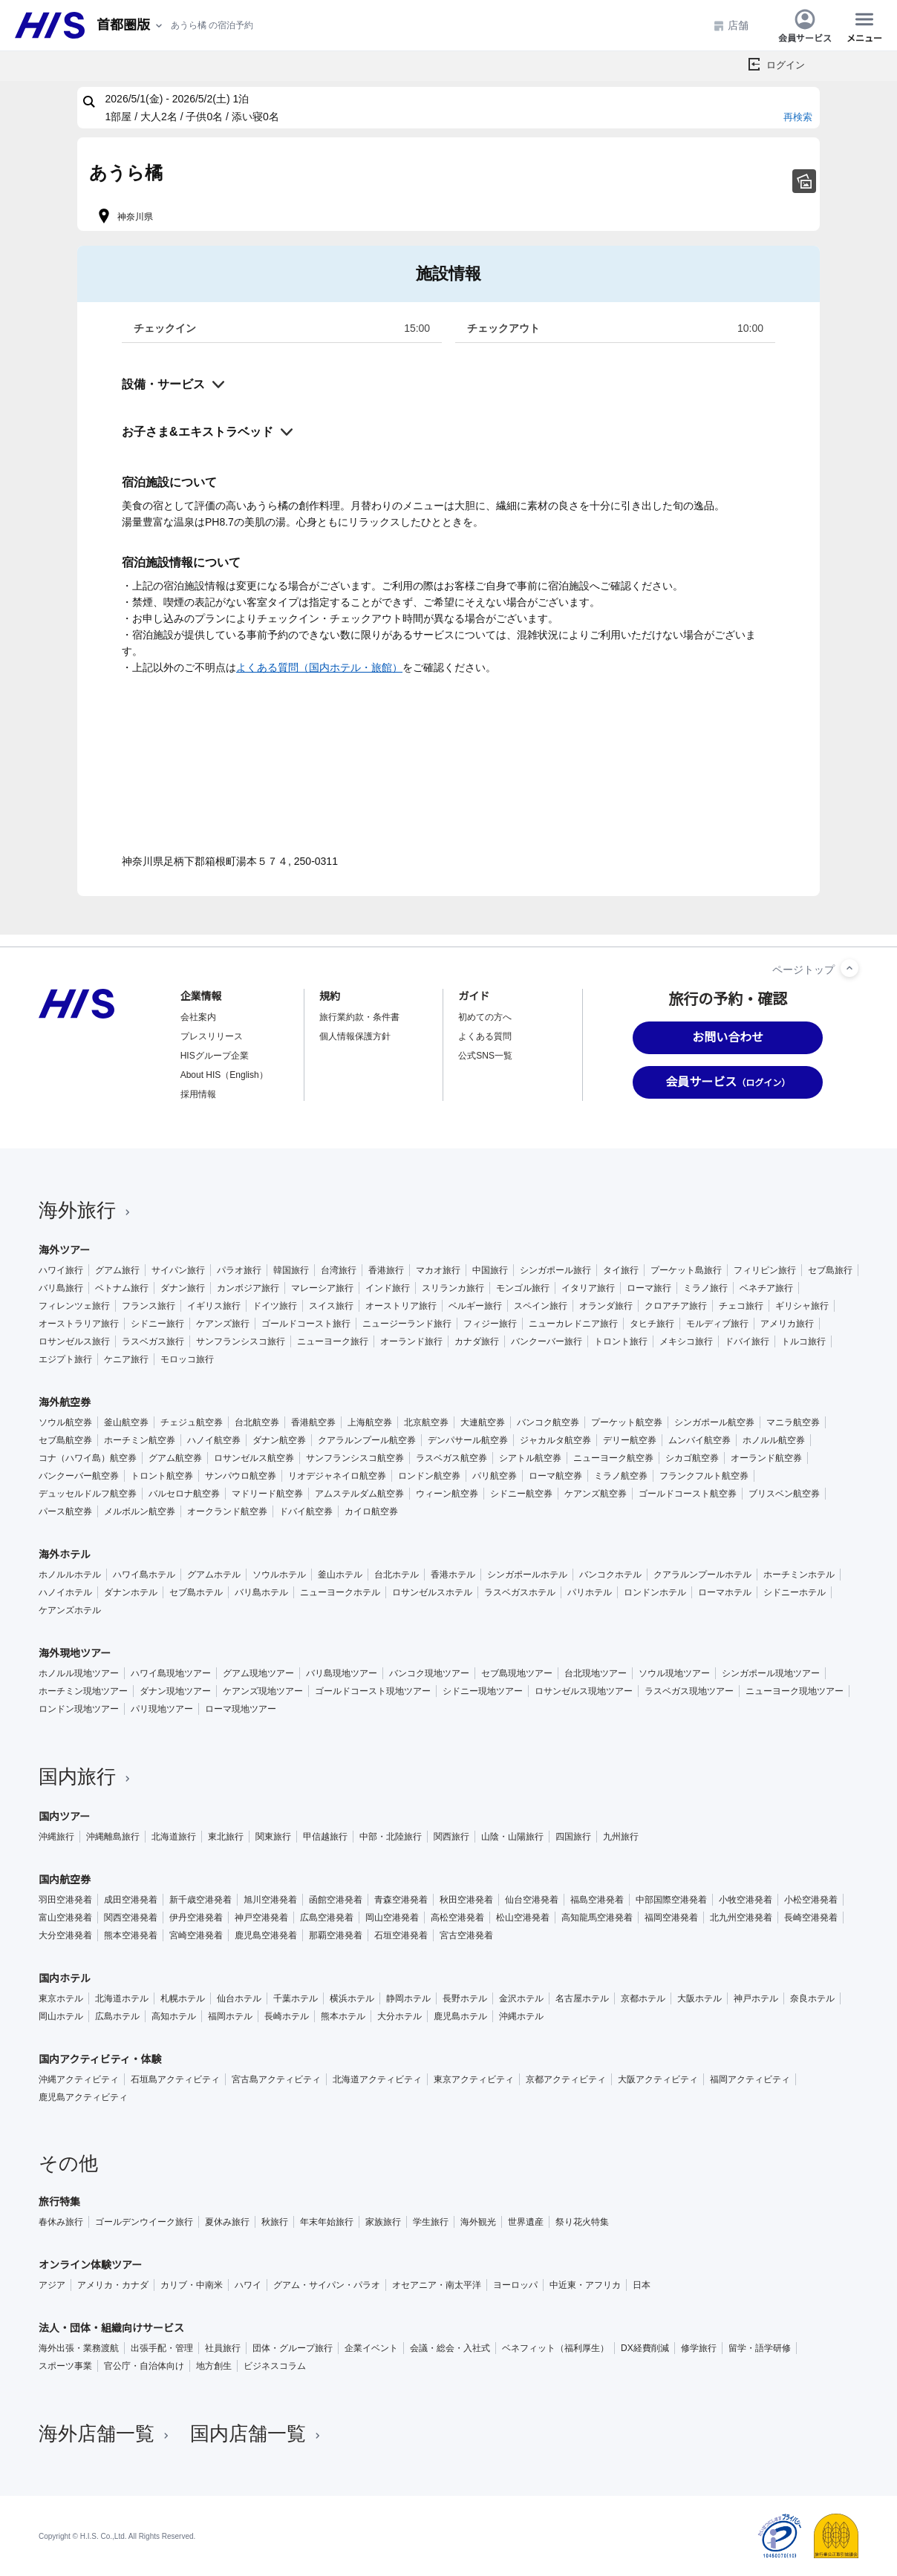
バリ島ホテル (261, 1592)
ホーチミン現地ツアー (83, 1691)
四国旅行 (573, 1836)
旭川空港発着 (270, 1900)
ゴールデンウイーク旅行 (144, 2222)
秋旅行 (274, 2222)
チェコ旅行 (741, 1306)
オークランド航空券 (227, 1511)
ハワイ (248, 2285)
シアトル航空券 (530, 1458)
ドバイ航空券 (306, 1511)
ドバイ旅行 (747, 1341)
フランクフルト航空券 (703, 1476)
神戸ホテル (756, 1998)
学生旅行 (430, 2222)
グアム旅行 (117, 1270)
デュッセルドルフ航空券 (88, 1493)
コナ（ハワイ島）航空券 (88, 1458)
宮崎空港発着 (196, 1935)
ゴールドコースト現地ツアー (373, 1691)
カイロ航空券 (371, 1511)
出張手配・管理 (162, 2348)
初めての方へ (485, 1017)
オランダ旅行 (606, 1306)
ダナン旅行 (182, 1288)
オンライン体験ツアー (90, 2265)
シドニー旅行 (157, 1323)
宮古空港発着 (466, 1935)
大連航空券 (482, 1422)
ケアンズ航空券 (595, 1493)
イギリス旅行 (214, 1306)
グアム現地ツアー (258, 1673)
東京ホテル (61, 1998)
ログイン (785, 65)
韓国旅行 (291, 1270)
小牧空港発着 (745, 1900)
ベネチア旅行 (766, 1288)
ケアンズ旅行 (222, 1323)
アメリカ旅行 (787, 1323)
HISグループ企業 (214, 1055)
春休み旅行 (61, 2222)
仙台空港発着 (531, 1900)
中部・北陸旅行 (390, 1836)
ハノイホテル (65, 1592)
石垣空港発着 (401, 1935)
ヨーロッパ (515, 2285)
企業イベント (371, 2348)
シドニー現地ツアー (483, 1691)
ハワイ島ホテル (144, 1574)
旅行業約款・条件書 (359, 1017)
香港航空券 (313, 1422)
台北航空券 (257, 1422)
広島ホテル (117, 2016)
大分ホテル (399, 2016)
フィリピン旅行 (765, 1270)
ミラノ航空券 (621, 1476)
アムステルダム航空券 (359, 1493)
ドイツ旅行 (274, 1306)
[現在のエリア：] (131, 26)
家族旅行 (383, 2222)
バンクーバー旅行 (546, 1341)
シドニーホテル (794, 1592)
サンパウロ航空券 (240, 1476)
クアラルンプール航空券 (367, 1440)
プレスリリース (211, 1036)
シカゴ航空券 (692, 1458)
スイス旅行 (331, 1306)
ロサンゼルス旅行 (74, 1341)
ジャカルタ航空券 (555, 1440)
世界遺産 (526, 2222)
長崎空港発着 (811, 1917)
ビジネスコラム (275, 2366)
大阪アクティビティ (658, 2079)
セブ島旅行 (830, 1270)
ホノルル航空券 (774, 1440)
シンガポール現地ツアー (771, 1673)
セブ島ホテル (196, 1592)
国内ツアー (64, 1817)
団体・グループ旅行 (292, 2348)
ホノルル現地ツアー (79, 1673)
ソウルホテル (279, 1574)
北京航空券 (426, 1422)
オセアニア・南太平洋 (436, 2285)
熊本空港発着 (130, 1935)
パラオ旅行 (239, 1270)
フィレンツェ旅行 (74, 1306)
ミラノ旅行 (705, 1288)
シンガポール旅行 (555, 1270)
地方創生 (214, 2366)
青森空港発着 (401, 1900)
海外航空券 (65, 1402)
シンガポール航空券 (714, 1422)
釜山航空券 (126, 1422)
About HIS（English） (224, 1075)
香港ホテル (453, 1574)
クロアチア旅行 (676, 1306)
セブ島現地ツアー (516, 1673)
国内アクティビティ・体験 (100, 2059)
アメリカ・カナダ (113, 2285)
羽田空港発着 (65, 1900)
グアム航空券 (175, 1458)
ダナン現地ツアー (175, 1691)
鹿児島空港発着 (266, 1935)
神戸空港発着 (261, 1917)
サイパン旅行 (178, 1270)
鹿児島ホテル (460, 2016)
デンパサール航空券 (468, 1440)
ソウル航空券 (65, 1422)
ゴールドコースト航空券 (688, 1493)
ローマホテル (724, 1592)
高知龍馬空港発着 (597, 1917)
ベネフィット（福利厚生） (555, 2348)
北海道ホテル (122, 1998)
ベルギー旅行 (475, 1306)
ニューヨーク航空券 (613, 1458)
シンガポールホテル (527, 1574)
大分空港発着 (65, 1935)
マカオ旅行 (438, 1270)
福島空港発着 (597, 1900)
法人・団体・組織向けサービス (111, 2328)
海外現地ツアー (75, 1653)
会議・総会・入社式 (450, 2348)
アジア (52, 2285)
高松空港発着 (457, 1917)
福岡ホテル (230, 2016)
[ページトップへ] (849, 968)
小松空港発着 (811, 1900)
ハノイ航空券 (214, 1440)
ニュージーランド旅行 (406, 1323)
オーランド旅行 (411, 1341)
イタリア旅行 (588, 1288)
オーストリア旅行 (401, 1306)
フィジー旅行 (490, 1323)
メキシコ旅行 (686, 1341)
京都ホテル (643, 1998)
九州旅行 (621, 1836)
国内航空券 (65, 1880)
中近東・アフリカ (585, 2285)
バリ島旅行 (61, 1288)
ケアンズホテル (70, 1610)
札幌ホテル (182, 1998)
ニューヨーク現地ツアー (795, 1691)
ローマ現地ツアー (240, 1709)
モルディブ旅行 (717, 1323)
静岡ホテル (408, 1998)
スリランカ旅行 (453, 1288)
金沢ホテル (521, 1998)
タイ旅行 (621, 1270)
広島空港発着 (326, 1917)
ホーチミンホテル (799, 1574)
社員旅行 (223, 2348)
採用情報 (198, 1094)
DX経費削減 (645, 2348)
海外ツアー (64, 1250)
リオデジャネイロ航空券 (337, 1476)
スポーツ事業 (65, 2366)
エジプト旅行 (65, 1359)
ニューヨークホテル (340, 1592)
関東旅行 (273, 1836)
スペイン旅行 (540, 1306)
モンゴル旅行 (522, 1288)
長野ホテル (465, 1998)
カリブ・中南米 (191, 2285)
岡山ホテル (61, 2016)
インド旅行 (387, 1288)
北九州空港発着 (741, 1917)
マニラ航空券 (793, 1422)
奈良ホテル (812, 1998)
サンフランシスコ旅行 (240, 1341)
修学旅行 (699, 2348)
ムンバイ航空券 (699, 1440)
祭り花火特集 (582, 2222)
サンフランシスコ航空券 (355, 1458)
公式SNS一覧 (485, 1055)
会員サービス (805, 25)
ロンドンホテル (655, 1592)
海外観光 (478, 2222)
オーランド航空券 (766, 1458)
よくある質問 (485, 1036)
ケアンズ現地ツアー (263, 1691)
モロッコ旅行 (187, 1359)
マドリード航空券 (267, 1493)
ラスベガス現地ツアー (689, 1691)
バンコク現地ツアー (429, 1673)
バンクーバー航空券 (79, 1476)
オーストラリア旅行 (79, 1323)
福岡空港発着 (671, 1917)
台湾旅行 (338, 1270)
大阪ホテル (699, 1998)
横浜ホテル (352, 1998)
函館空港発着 (335, 1900)
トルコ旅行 (803, 1341)
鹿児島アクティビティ (83, 2097)
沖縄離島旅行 (113, 1836)
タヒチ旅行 (652, 1323)
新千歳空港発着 (200, 1900)
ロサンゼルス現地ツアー (584, 1691)
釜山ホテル (340, 1574)
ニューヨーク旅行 (332, 1341)
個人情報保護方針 (355, 1036)
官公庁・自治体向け (144, 2366)
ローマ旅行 (649, 1288)
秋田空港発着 (466, 1900)
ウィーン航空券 (447, 1493)
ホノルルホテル (70, 1574)
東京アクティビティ (474, 2079)
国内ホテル (65, 1978)
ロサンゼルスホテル (432, 1592)
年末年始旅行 (326, 2222)
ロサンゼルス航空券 (254, 1458)
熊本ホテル (343, 2016)
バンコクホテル (610, 1574)
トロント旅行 (621, 1341)
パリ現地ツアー (162, 1709)
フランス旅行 (148, 1306)
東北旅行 (226, 1836)
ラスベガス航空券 (451, 1458)
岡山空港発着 (392, 1917)
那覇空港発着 (335, 1935)
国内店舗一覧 (257, 2433)
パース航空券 (65, 1511)
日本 (641, 2285)
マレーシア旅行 (322, 1288)
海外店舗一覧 (105, 2433)
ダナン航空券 (279, 1440)
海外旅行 (86, 1210)
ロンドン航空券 (429, 1476)
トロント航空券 (162, 1476)
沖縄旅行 (56, 1836)
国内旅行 (86, 1776)
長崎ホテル (286, 2016)
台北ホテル (396, 1574)
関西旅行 (451, 1836)
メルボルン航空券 (139, 1511)
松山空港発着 (522, 1917)
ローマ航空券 (555, 1476)
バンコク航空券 (548, 1422)
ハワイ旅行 (61, 1270)
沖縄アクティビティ (79, 2079)
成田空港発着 (130, 1900)
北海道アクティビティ (377, 2079)
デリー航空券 (629, 1440)
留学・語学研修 (759, 2348)
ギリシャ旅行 (802, 1306)
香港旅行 (386, 1270)
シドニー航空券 (521, 1493)
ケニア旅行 (126, 1359)
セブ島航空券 (65, 1440)
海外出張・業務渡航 (79, 2348)
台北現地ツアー (595, 1673)
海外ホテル (65, 1554)
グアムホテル (214, 1574)
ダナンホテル (130, 1592)
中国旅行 (490, 1270)
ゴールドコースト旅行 (305, 1323)
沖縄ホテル (521, 2016)
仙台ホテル (239, 1998)
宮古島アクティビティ (276, 2079)
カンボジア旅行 (248, 1288)
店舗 (730, 25)
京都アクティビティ (566, 2079)
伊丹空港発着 (196, 1917)
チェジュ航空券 (191, 1422)
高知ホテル (173, 2016)
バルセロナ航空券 (184, 1493)
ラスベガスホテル (519, 1592)
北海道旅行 (173, 1836)
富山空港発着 (65, 1917)
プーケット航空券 (626, 1422)
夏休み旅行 (227, 2222)
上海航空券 (370, 1422)
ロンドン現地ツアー (79, 1709)
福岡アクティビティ (750, 2079)
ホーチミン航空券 (139, 1440)
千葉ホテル (295, 1998)
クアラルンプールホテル (702, 1574)
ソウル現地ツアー (674, 1673)
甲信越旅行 (325, 1836)
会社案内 (198, 1017)
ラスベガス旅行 (153, 1341)
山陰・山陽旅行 (512, 1836)
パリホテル (589, 1592)
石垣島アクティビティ (175, 2079)
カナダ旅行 (476, 1341)
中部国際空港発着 (671, 1900)
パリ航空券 (494, 1476)
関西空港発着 (130, 1917)
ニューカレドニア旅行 (573, 1323)
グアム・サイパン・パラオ (326, 2285)
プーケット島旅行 (686, 1270)
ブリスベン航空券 (784, 1493)
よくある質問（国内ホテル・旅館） (319, 667)
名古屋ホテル (582, 1998)
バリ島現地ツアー (341, 1673)
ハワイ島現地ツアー (171, 1673)
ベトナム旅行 (122, 1288)
